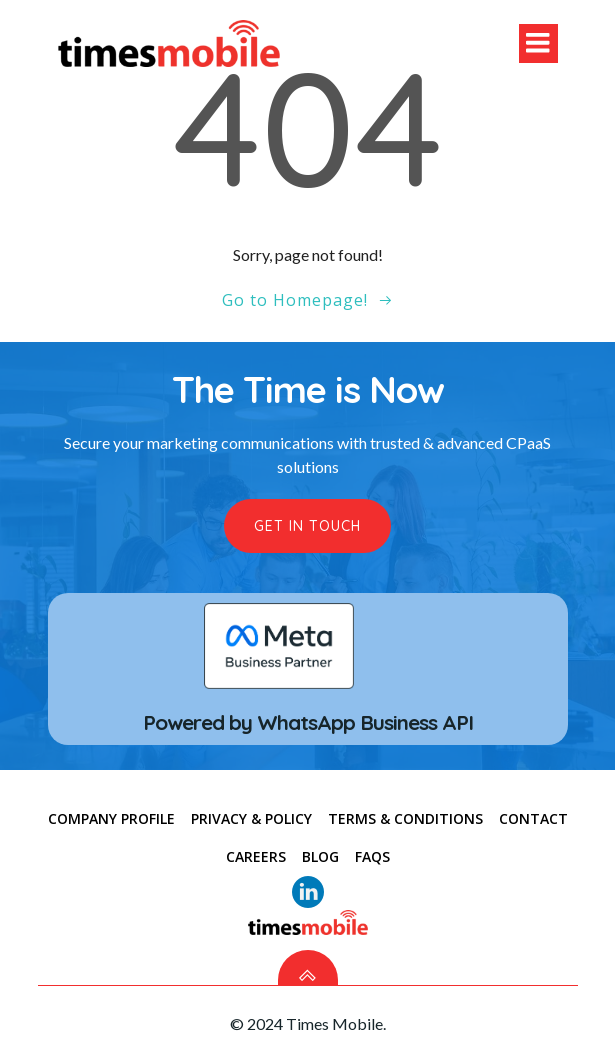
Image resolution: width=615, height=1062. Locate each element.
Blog (320, 856)
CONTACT (533, 818)
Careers (256, 856)
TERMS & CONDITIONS (405, 818)
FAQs (372, 856)
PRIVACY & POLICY (251, 818)
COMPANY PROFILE (111, 818)
